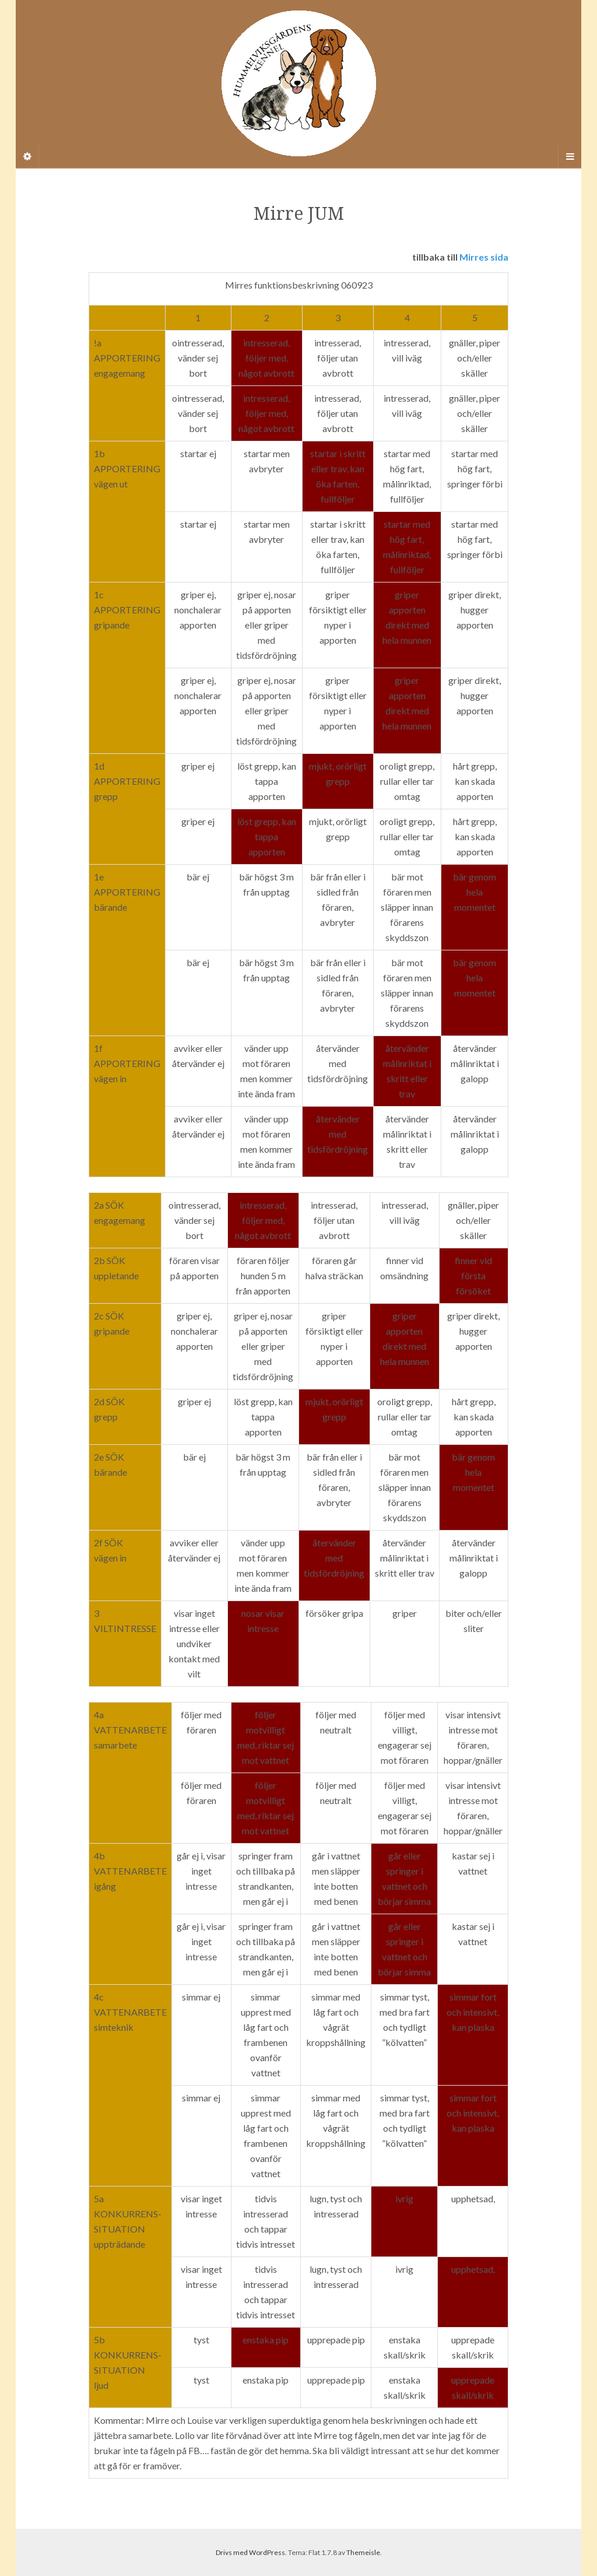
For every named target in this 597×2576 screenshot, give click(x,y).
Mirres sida (483, 256)
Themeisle (363, 2552)
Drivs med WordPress (250, 2552)
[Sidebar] (27, 156)
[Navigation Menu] (569, 156)
